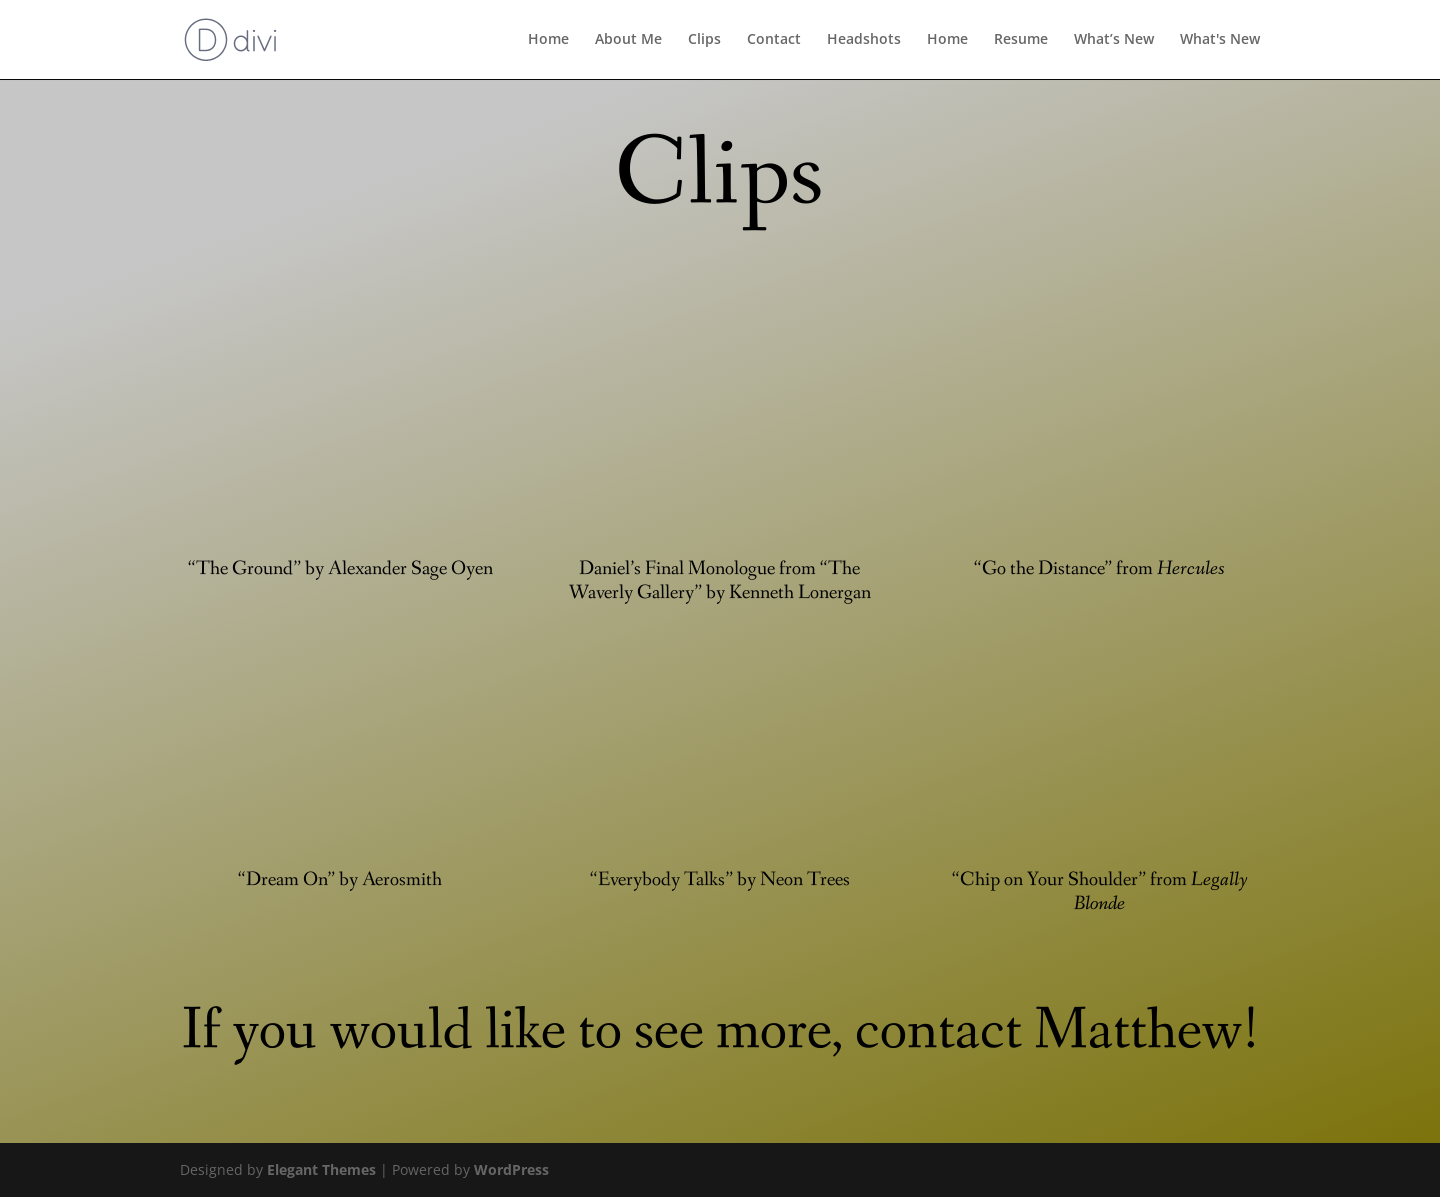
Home (548, 41)
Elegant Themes (321, 1169)
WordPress (511, 1169)
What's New (1220, 41)
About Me (628, 41)
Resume (1021, 41)
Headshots (864, 41)
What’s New (1114, 41)
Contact (774, 41)
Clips (704, 41)
